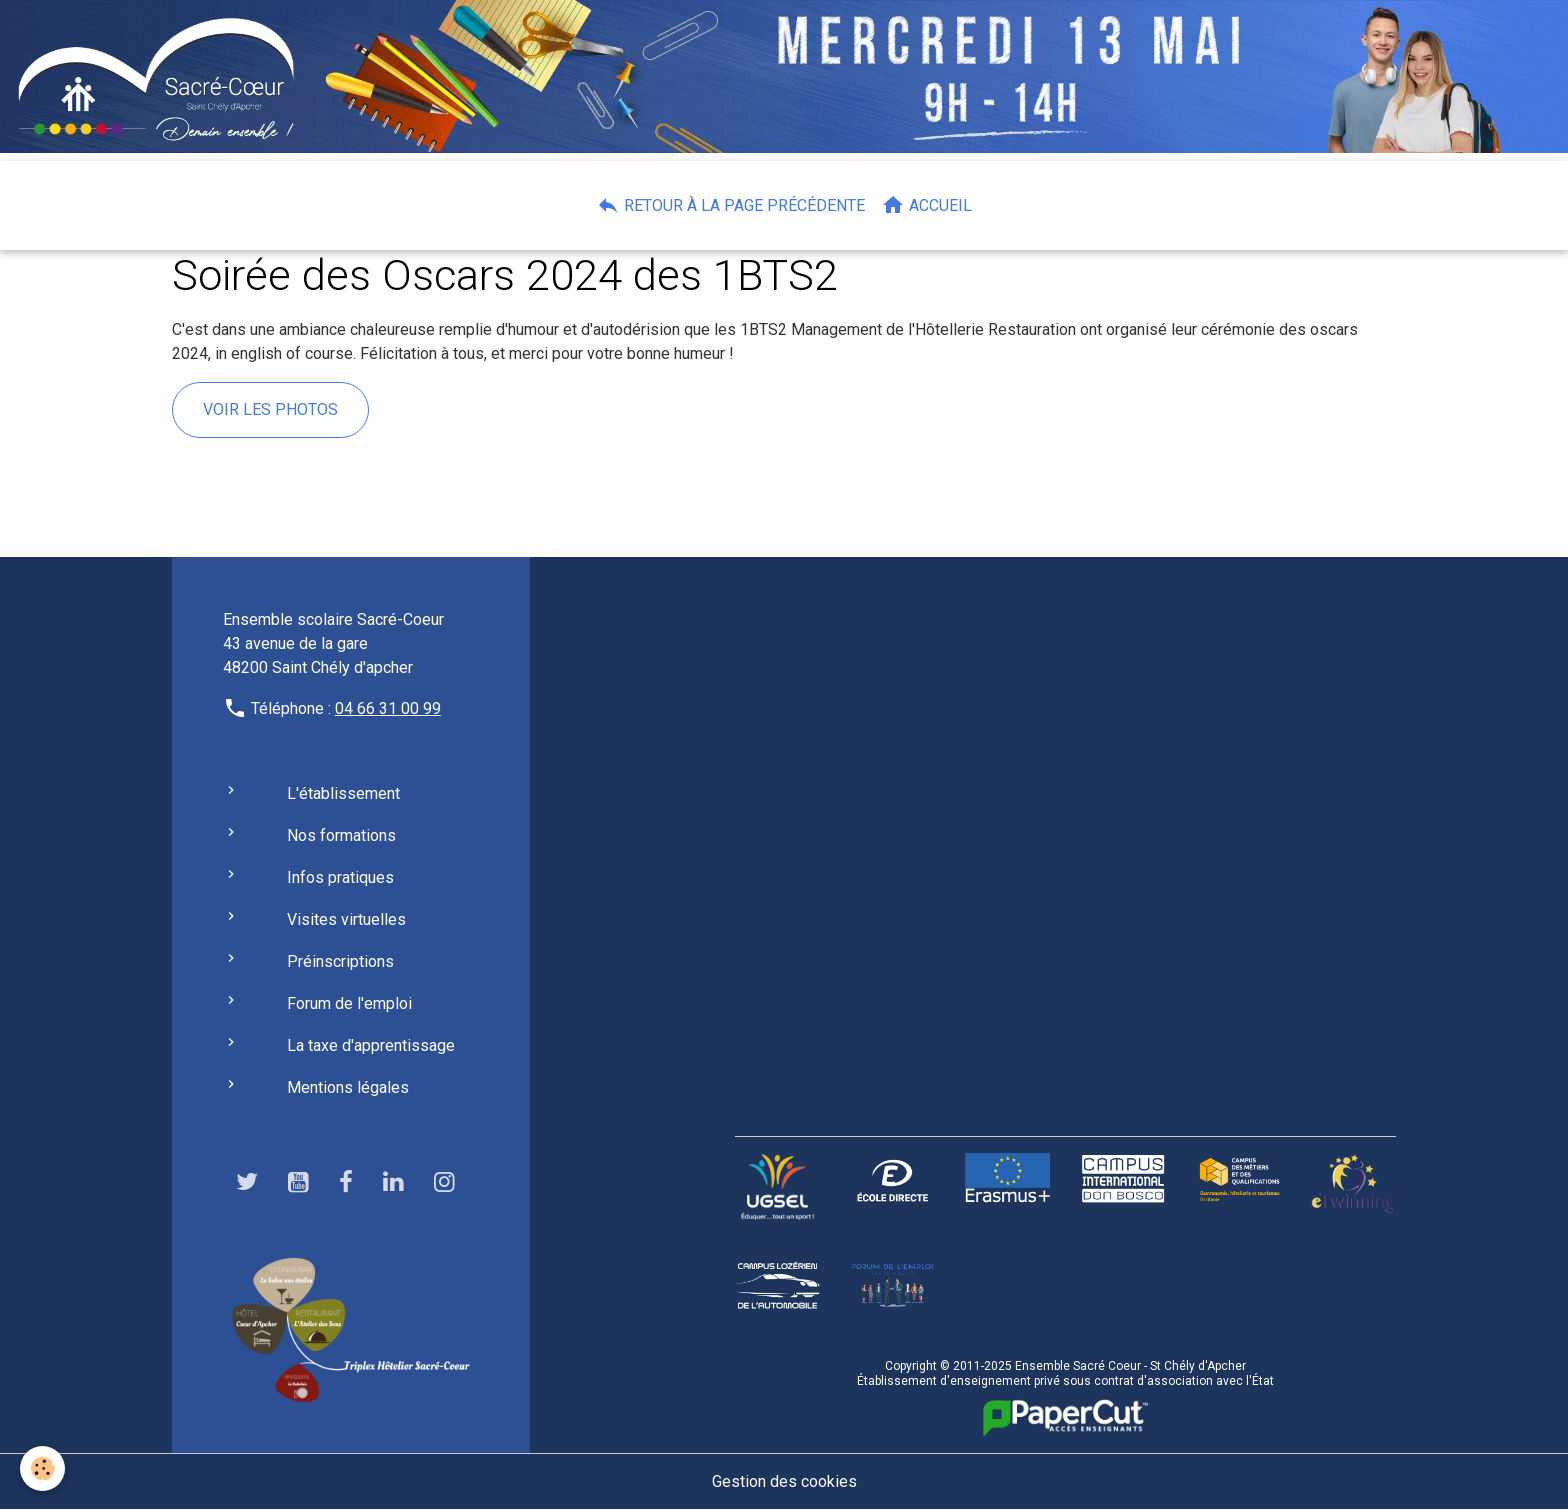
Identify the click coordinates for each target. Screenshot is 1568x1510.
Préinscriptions (340, 961)
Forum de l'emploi (349, 1003)
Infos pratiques (340, 877)
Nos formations (341, 835)
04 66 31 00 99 (388, 708)
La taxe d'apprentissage (371, 1045)
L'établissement (343, 793)
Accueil (926, 205)
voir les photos (270, 409)
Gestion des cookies (784, 1481)
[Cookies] (42, 1468)
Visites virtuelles (346, 919)
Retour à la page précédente (730, 205)
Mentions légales (348, 1087)
